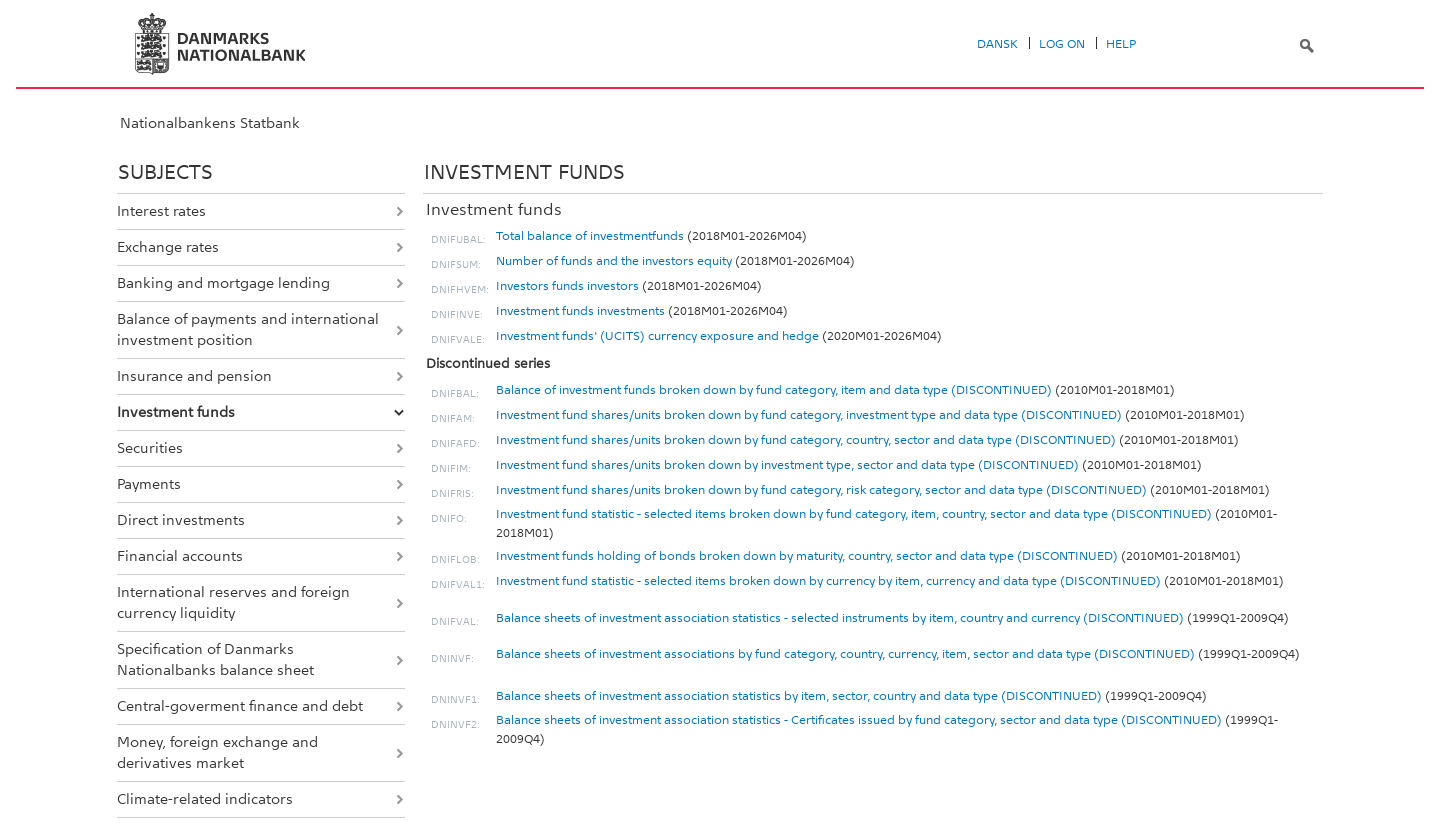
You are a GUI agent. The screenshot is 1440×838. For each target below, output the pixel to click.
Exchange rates (168, 247)
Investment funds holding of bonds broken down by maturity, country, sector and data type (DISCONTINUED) (807, 556)
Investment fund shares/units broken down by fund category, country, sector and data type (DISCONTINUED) (806, 440)
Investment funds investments (580, 311)
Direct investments (181, 520)
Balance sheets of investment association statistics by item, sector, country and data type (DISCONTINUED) (799, 696)
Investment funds (176, 412)
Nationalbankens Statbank (210, 123)
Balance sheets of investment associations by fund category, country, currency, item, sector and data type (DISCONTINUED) (845, 654)
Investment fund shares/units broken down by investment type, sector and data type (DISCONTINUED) (787, 465)
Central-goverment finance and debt (240, 706)
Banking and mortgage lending (223, 283)
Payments (149, 484)
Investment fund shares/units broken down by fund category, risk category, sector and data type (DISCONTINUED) (821, 490)
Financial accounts (180, 556)
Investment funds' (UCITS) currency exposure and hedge (657, 336)
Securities (150, 448)
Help (1121, 44)
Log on (1062, 44)
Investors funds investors (567, 286)
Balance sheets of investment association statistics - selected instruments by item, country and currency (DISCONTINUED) (840, 618)
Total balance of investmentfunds (590, 236)
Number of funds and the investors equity (614, 261)
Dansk (997, 44)
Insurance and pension (194, 376)
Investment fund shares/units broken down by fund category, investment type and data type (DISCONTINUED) (809, 415)
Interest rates (161, 211)
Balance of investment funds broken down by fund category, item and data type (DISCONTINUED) (774, 390)
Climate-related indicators (205, 799)
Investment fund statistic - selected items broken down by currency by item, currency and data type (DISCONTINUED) (828, 581)
